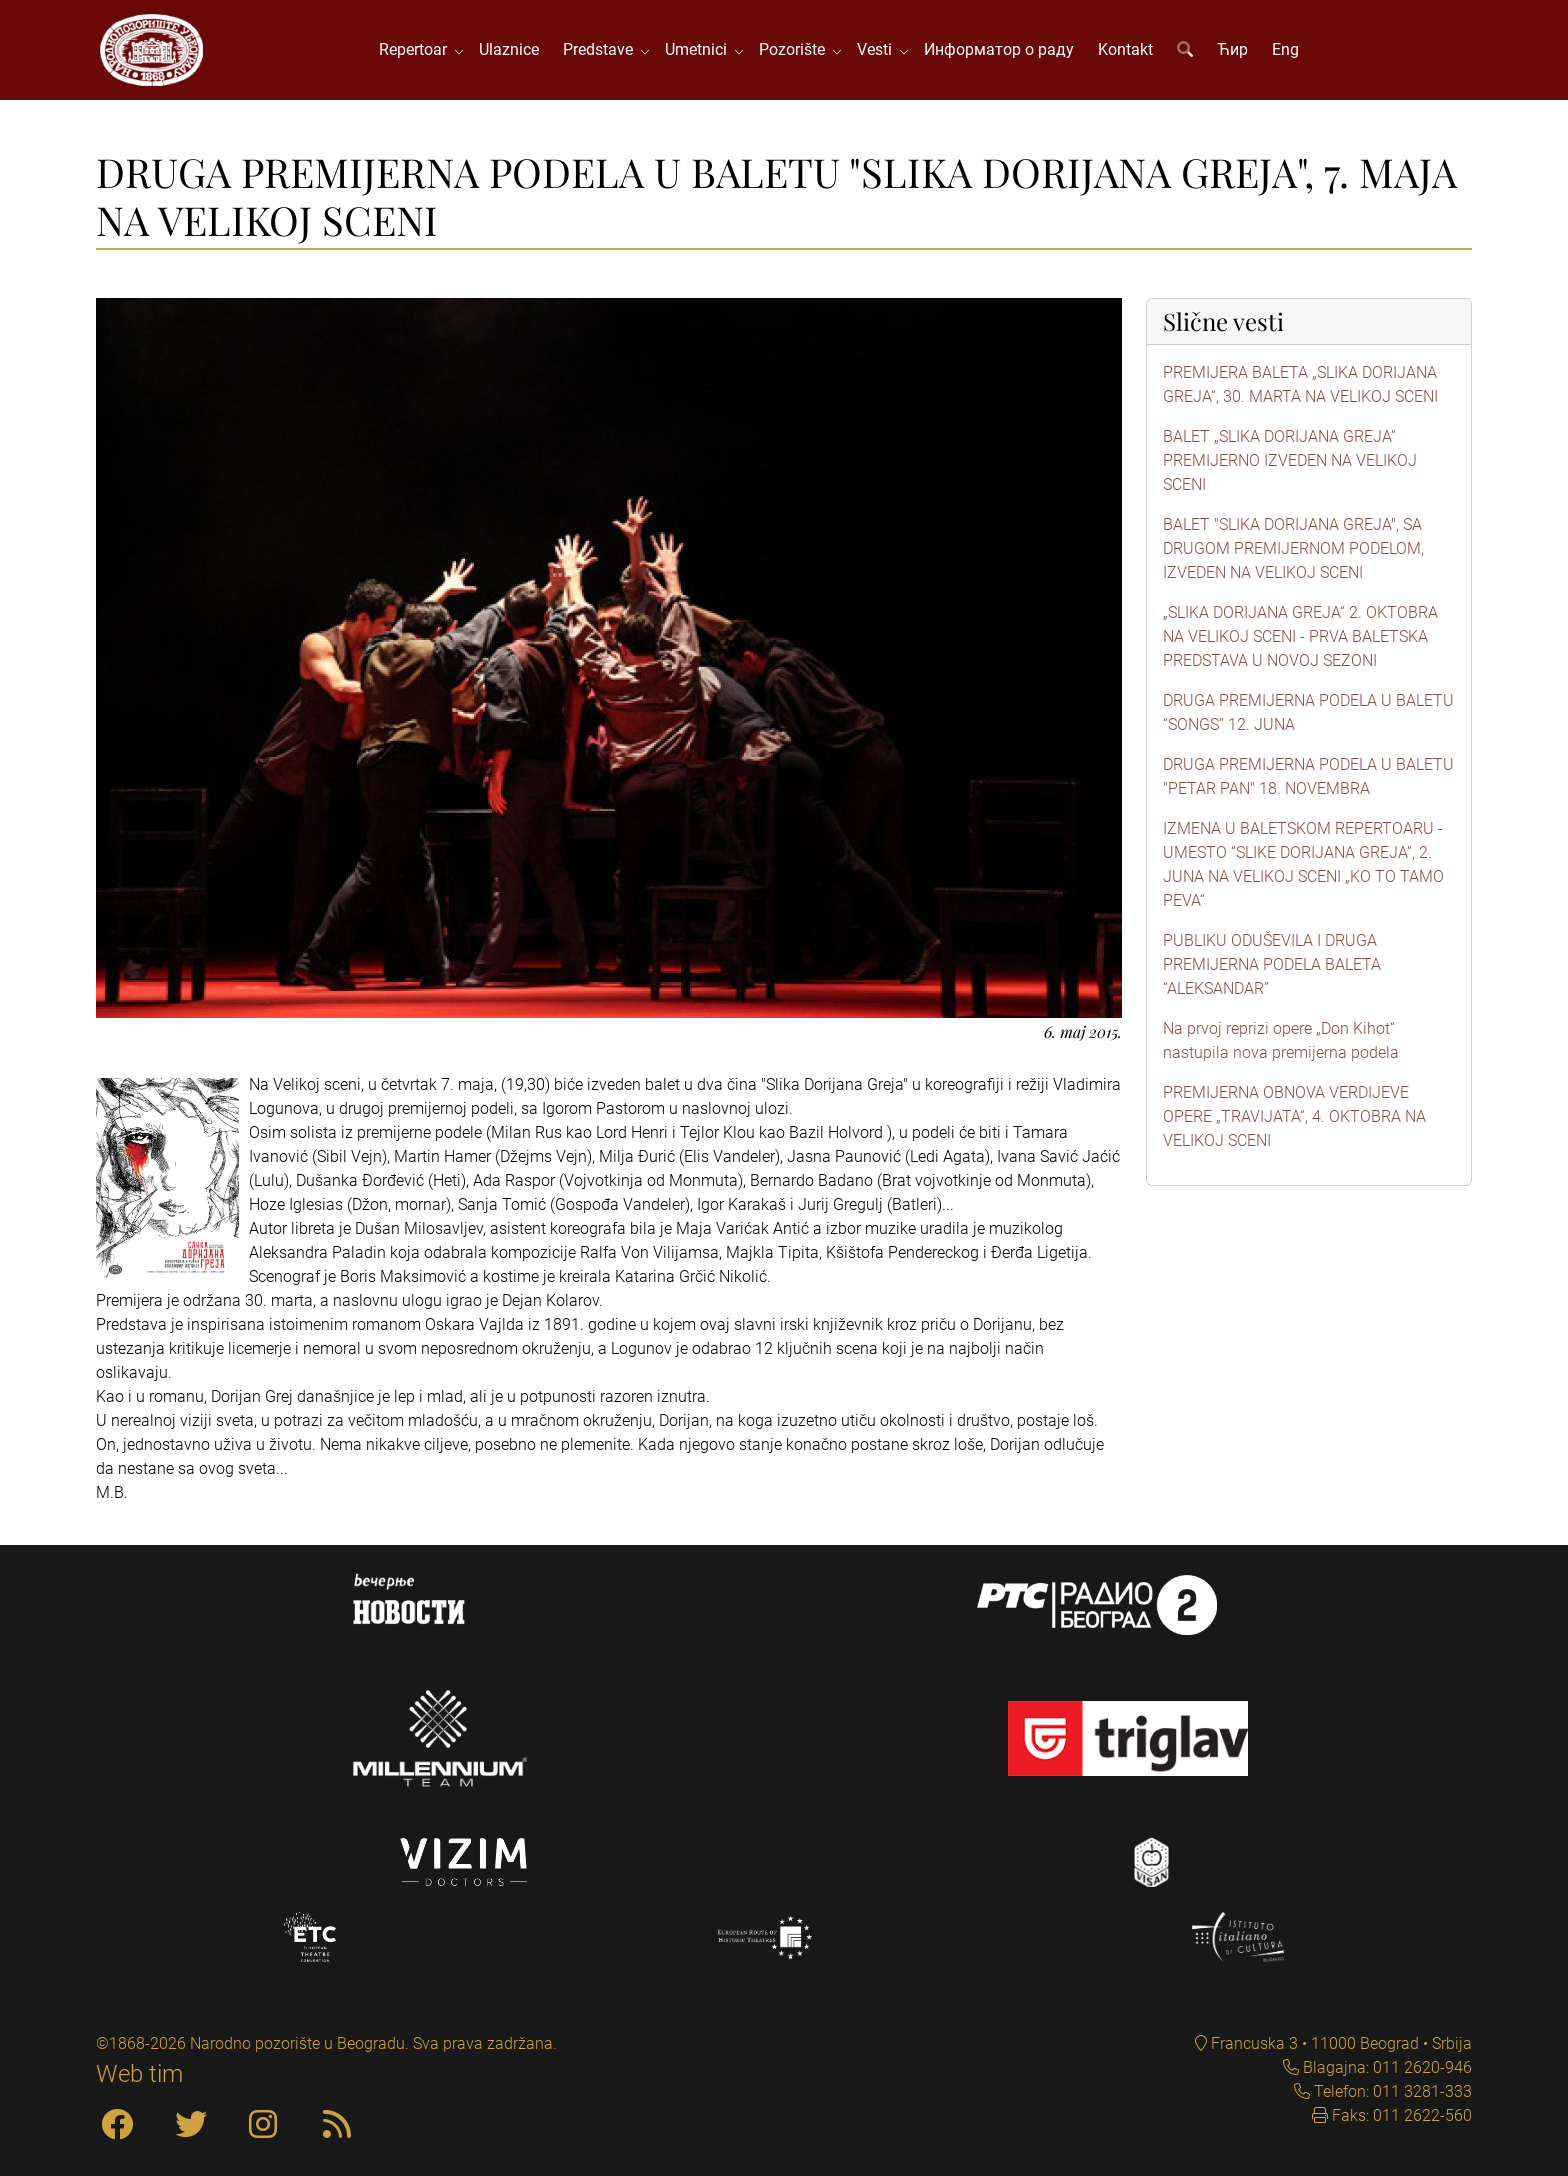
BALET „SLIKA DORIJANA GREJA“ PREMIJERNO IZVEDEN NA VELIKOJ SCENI (1290, 460)
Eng (1285, 49)
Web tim (139, 2074)
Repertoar (417, 49)
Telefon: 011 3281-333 (1391, 2091)
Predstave (602, 49)
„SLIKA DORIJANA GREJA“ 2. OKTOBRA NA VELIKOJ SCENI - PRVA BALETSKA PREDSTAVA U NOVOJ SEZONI (1300, 636)
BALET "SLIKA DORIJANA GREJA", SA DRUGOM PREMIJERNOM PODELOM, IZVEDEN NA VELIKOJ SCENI (1293, 548)
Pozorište (796, 49)
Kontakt (1125, 49)
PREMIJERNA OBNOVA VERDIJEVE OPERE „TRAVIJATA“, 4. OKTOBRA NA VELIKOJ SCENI (1294, 1116)
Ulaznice (509, 49)
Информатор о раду (999, 49)
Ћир (1232, 49)
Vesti (878, 49)
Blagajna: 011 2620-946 (1385, 2067)
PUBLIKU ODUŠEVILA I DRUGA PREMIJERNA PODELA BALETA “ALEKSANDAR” (1272, 964)
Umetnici (700, 49)
